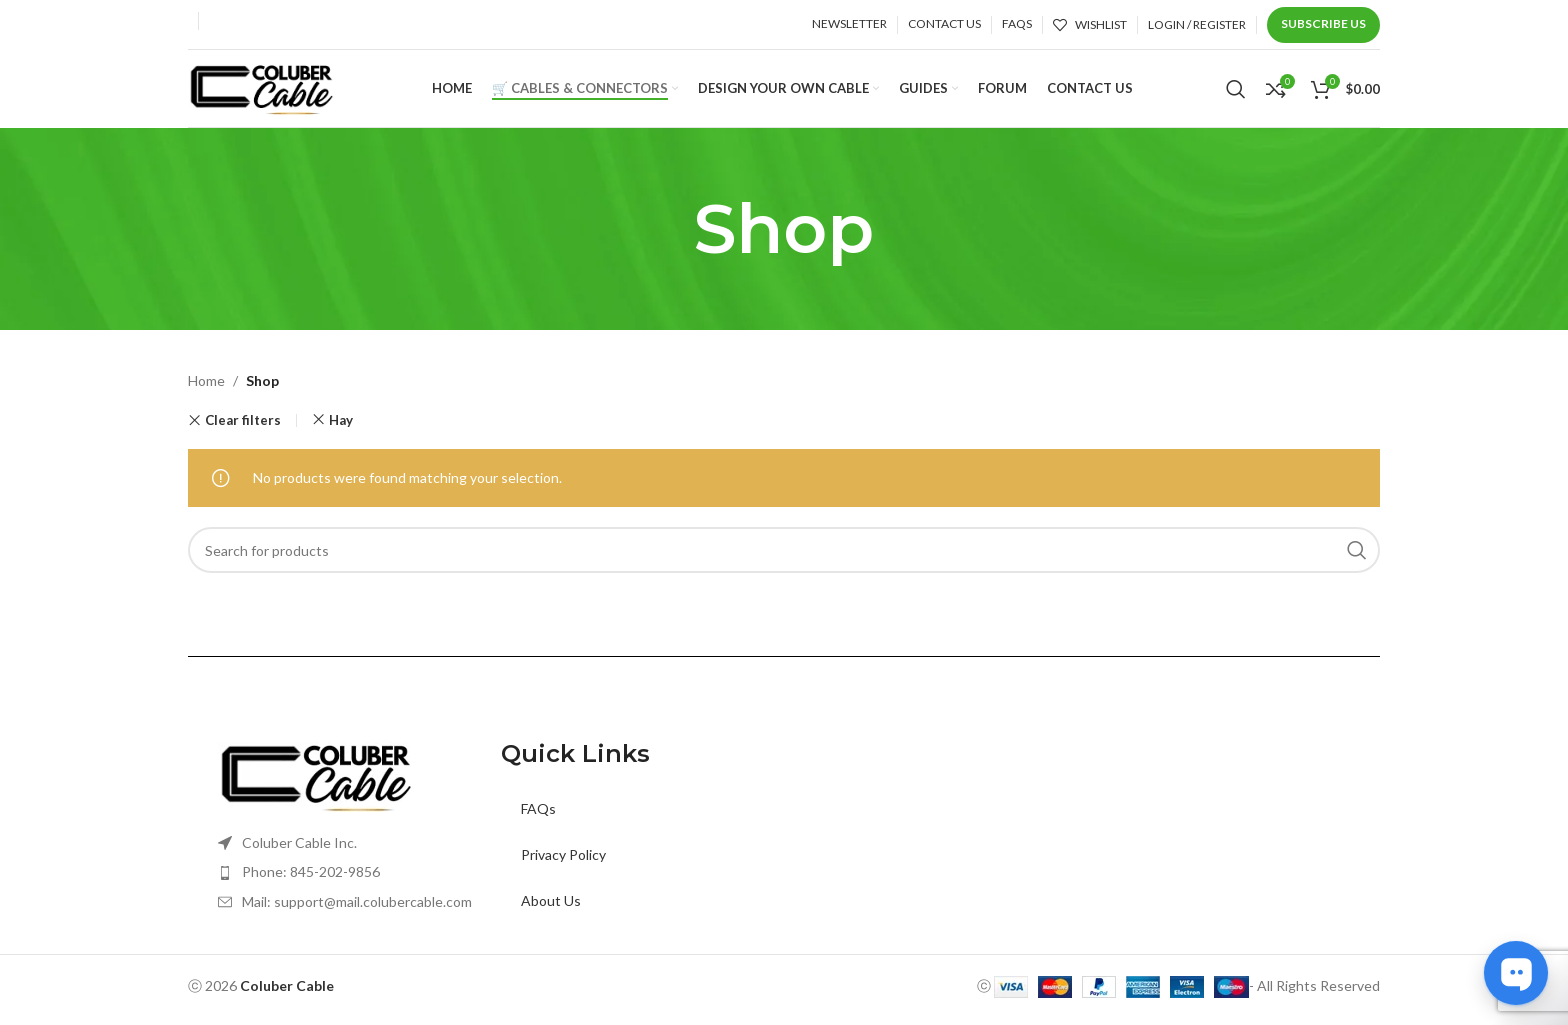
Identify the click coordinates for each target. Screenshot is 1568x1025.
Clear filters (243, 432)
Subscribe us (1323, 23)
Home (206, 392)
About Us (551, 912)
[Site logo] (263, 92)
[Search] (1236, 95)
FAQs (538, 820)
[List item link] (359, 884)
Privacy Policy (563, 866)
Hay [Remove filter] (341, 432)
